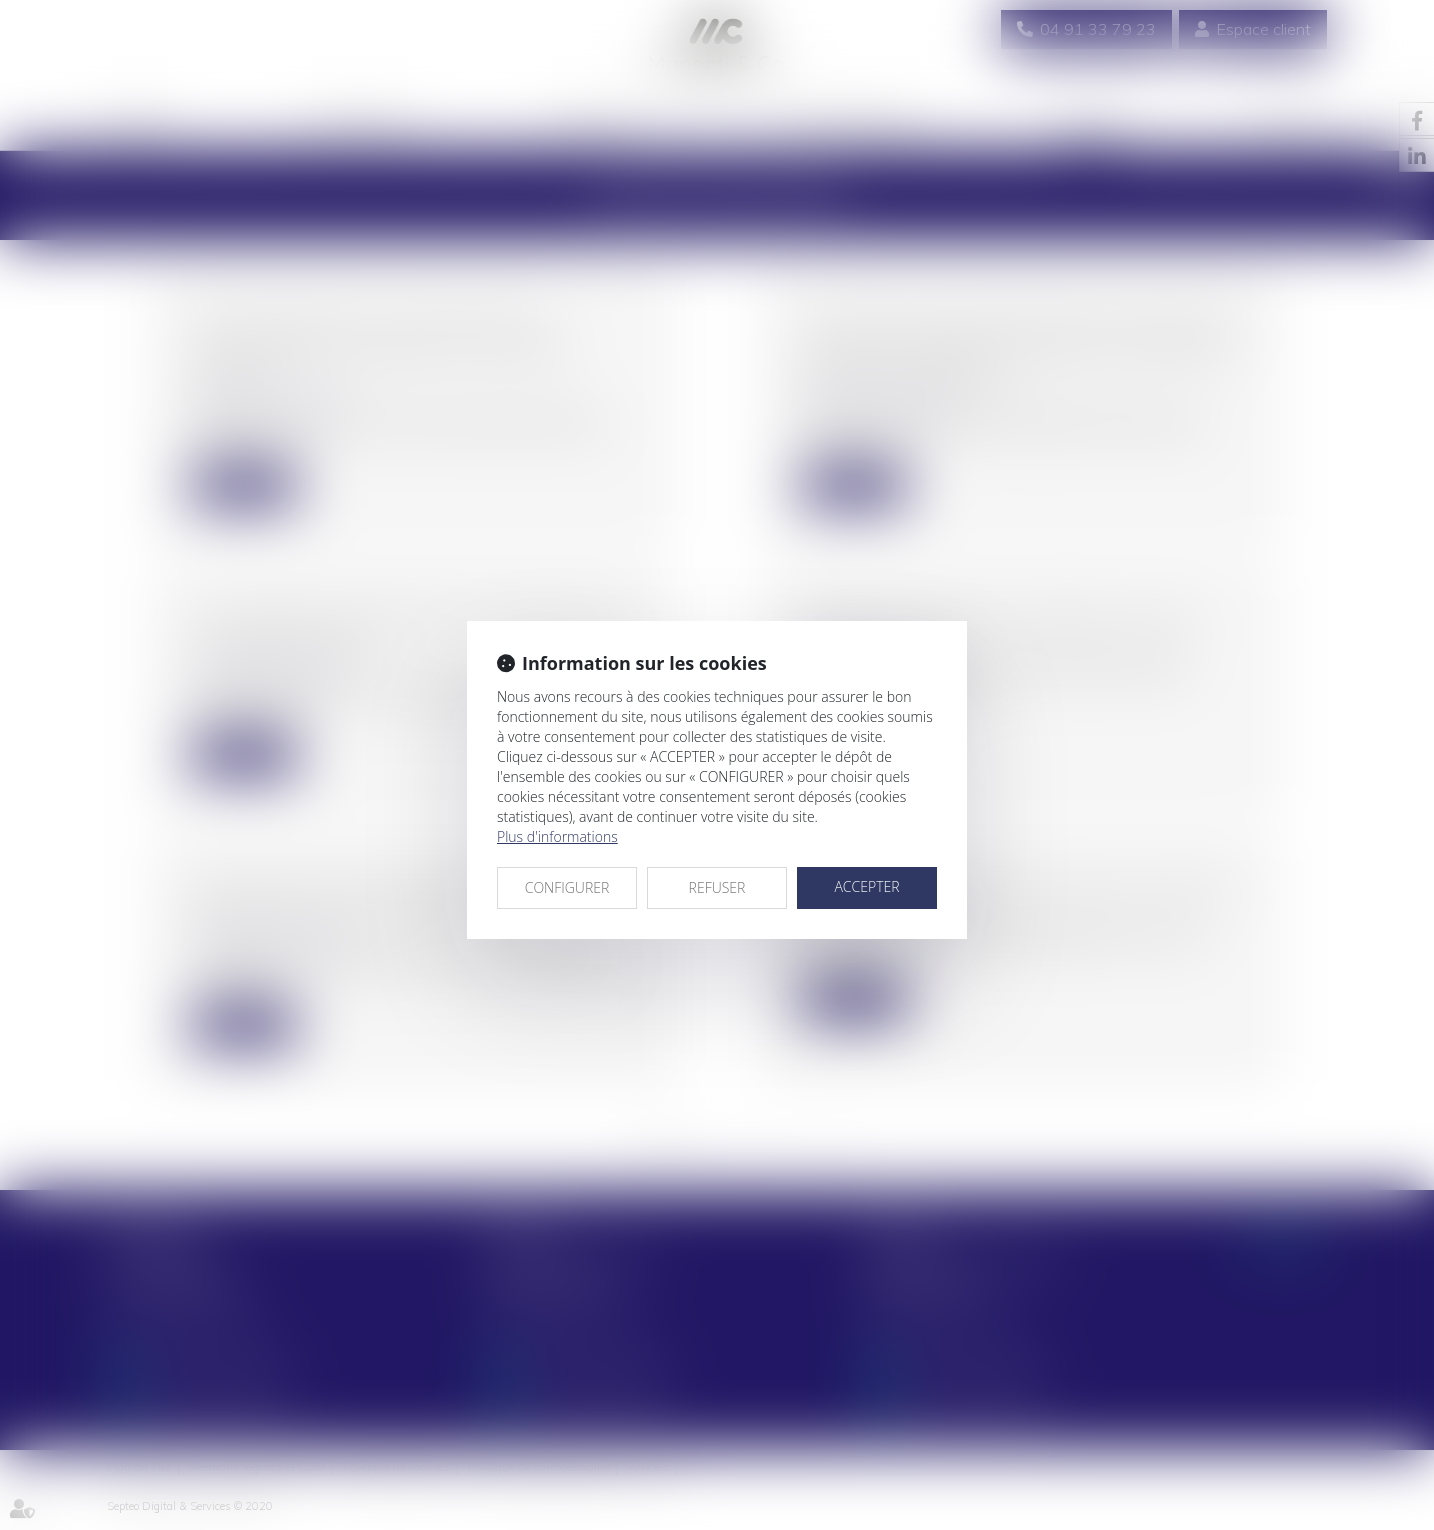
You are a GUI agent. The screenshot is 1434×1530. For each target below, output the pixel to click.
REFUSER (717, 887)
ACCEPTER (866, 886)
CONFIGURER (567, 887)
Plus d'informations (557, 836)
